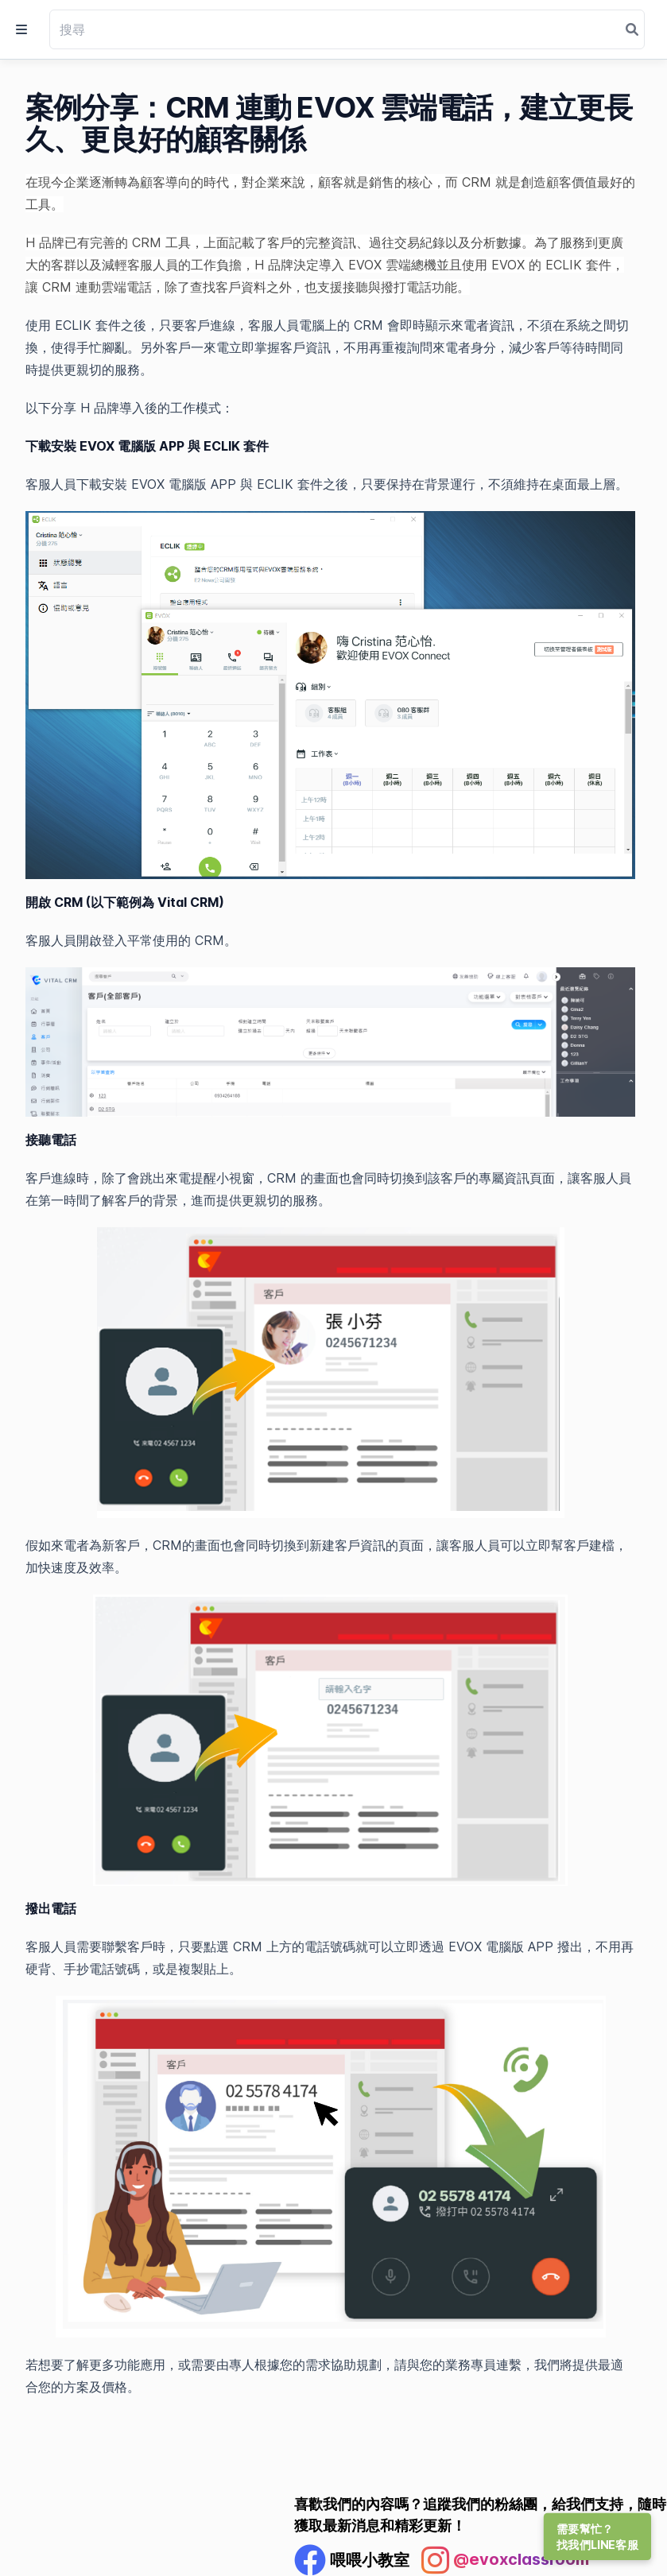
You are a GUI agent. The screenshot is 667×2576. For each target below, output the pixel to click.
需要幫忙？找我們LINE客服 (597, 2536)
